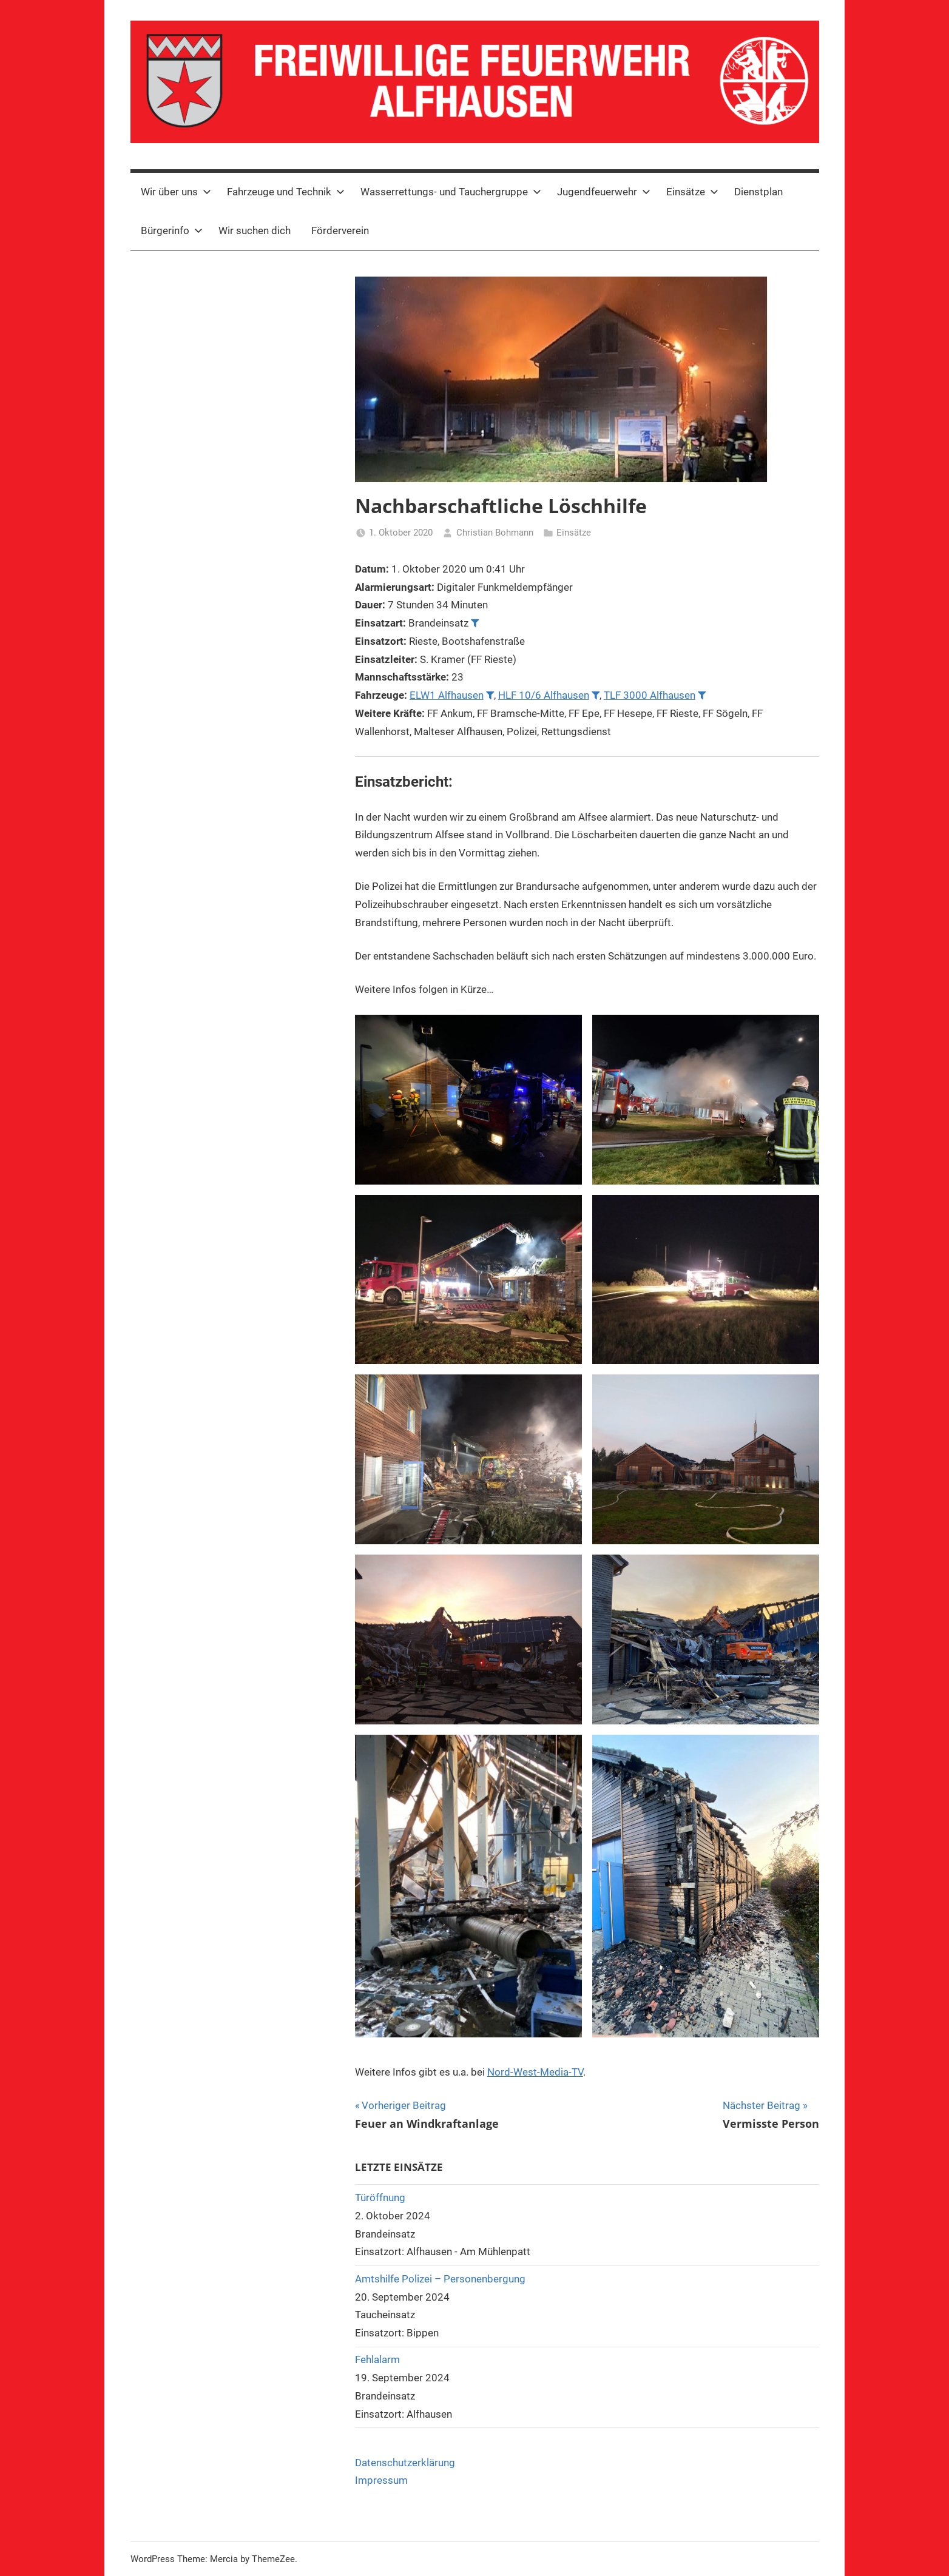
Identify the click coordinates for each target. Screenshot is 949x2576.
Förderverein (340, 230)
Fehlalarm (377, 2359)
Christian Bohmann (494, 532)
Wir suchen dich (254, 230)
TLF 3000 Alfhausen (649, 695)
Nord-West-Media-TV (535, 2072)
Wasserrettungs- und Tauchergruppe (450, 192)
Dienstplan (758, 192)
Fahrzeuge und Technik (286, 192)
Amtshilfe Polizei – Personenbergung (440, 2279)
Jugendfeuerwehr (603, 192)
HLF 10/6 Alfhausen (543, 695)
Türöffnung (380, 2197)
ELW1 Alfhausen (447, 695)
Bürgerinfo (172, 230)
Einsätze (692, 192)
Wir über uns (176, 192)
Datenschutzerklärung (405, 2463)
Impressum (381, 2480)
